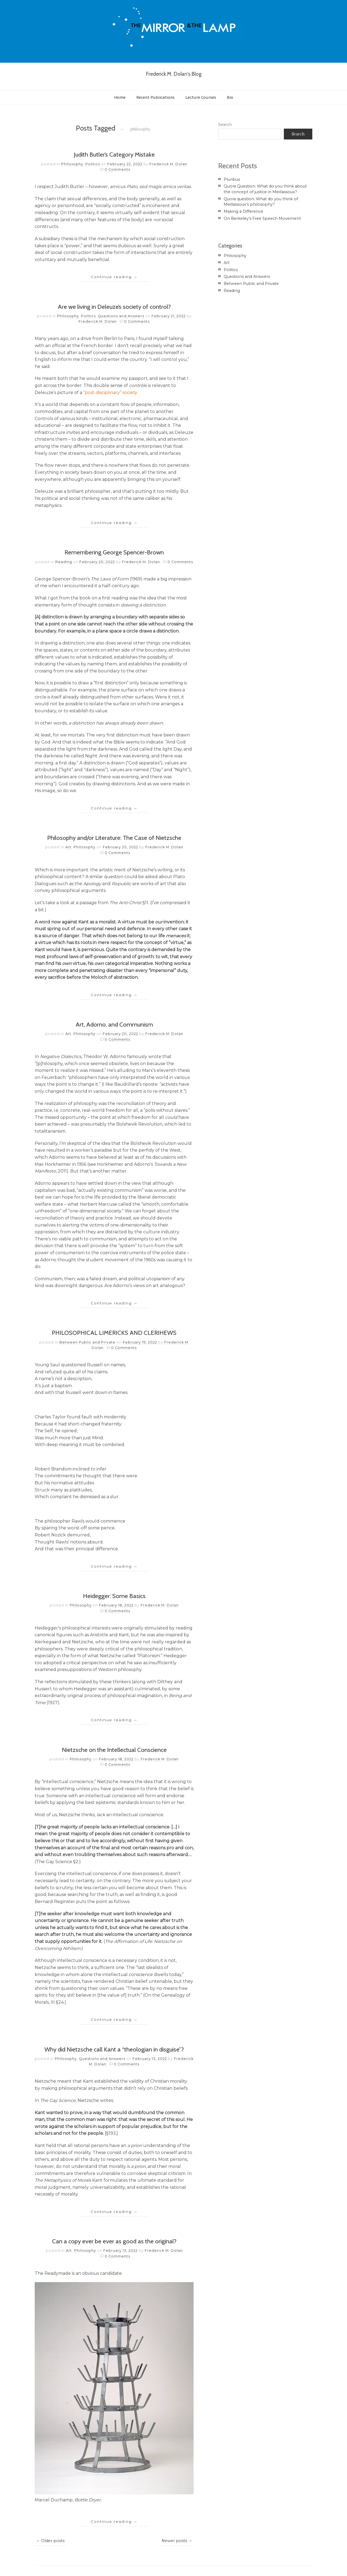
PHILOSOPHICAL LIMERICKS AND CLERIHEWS (114, 1332)
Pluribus (232, 179)
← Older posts (50, 2540)
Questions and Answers (121, 316)
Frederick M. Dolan (168, 164)
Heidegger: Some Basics (114, 1596)
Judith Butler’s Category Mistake (114, 154)
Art (68, 847)
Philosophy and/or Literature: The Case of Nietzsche (114, 837)
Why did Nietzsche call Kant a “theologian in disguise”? (114, 2049)
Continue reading (114, 277)
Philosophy (72, 164)
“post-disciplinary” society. (110, 392)
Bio (230, 97)
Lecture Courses (200, 97)
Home (120, 97)
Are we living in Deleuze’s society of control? (114, 306)
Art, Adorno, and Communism (114, 1024)
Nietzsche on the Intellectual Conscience (114, 1750)
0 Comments (117, 169)
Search (225, 124)
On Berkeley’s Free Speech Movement (262, 218)
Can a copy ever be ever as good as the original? (114, 2241)
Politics (92, 164)
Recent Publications (155, 97)
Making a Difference (243, 211)
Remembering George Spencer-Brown (114, 552)
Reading (63, 562)
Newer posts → (177, 2540)
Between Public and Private (87, 1342)
